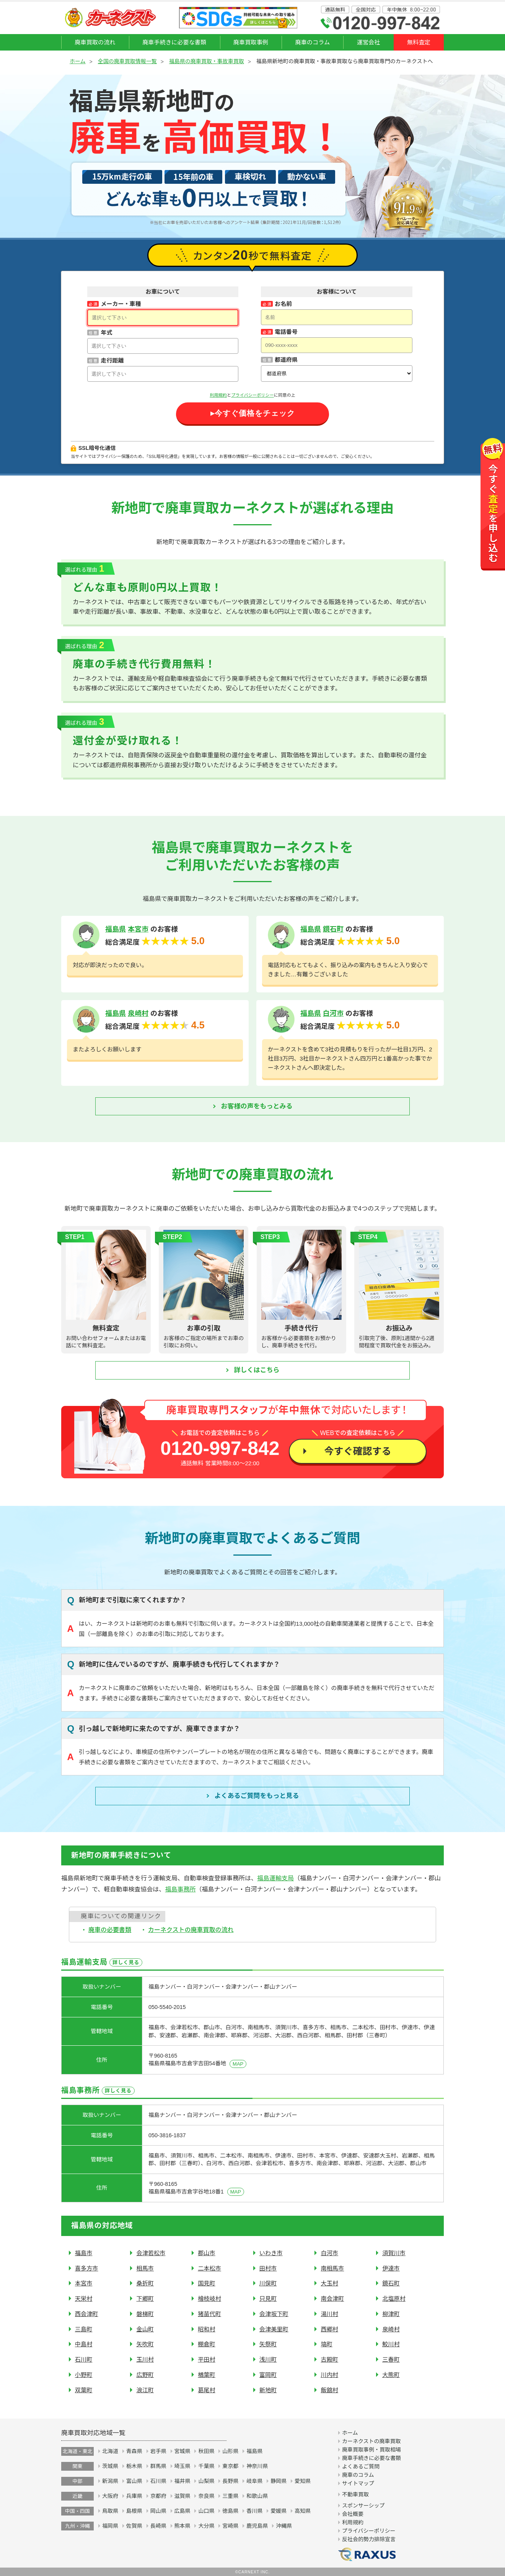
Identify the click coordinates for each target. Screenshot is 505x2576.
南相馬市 (332, 2268)
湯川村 (329, 2314)
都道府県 (286, 359)
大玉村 (329, 2283)
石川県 (158, 2481)
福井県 (182, 2481)
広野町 (145, 2375)
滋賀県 (182, 2496)
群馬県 (158, 2466)
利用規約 (218, 395)
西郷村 (329, 2329)
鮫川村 (391, 2344)
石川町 (84, 2359)
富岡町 (268, 2375)
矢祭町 (268, 2344)
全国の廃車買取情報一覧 (127, 61)
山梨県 (206, 2481)
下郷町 (145, 2298)
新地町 (268, 2390)
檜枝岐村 (209, 2298)
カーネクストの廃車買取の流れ (191, 1930)
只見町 (268, 2298)
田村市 (268, 2268)
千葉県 (206, 2466)
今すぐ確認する (357, 1451)
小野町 (84, 2375)
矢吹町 (145, 2344)
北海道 (110, 2451)
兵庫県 (134, 2496)
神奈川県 (257, 2466)
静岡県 (278, 2481)
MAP (238, 2064)
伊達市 (391, 2268)
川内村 (329, 2375)
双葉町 (84, 2390)
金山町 (145, 2329)
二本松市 (209, 2268)
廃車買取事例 (250, 42)
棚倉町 (206, 2344)
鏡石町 (333, 929)
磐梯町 (145, 2314)
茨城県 (110, 2466)
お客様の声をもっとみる (257, 1106)
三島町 (84, 2329)
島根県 (134, 2511)
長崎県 (158, 2526)
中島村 (84, 2344)
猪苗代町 (209, 2314)
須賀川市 (394, 2253)
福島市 (84, 2253)
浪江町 (145, 2390)
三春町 (391, 2359)
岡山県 (158, 2511)
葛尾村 (206, 2390)
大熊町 (391, 2375)
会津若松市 (150, 2253)
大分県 (206, 2526)
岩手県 (158, 2451)
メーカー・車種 (121, 304)
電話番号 (286, 332)
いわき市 (271, 2253)
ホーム (78, 61)
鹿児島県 (257, 2526)
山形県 (230, 2451)
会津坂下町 (273, 2314)
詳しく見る (125, 1962)
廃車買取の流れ (95, 42)
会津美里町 (273, 2329)
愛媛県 (278, 2511)
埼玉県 (182, 2466)
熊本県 (182, 2526)
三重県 (230, 2496)
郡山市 (206, 2253)
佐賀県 (134, 2526)
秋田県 (206, 2451)
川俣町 (268, 2283)
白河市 (333, 1013)
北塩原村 (394, 2298)
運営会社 (368, 42)
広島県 (182, 2511)
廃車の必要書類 (109, 1930)
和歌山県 (257, 2496)
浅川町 (268, 2359)
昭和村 (206, 2329)
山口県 (206, 2511)
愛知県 (303, 2481)
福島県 (115, 929)
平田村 (206, 2359)
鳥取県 (110, 2511)
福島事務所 (180, 1889)
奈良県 (206, 2496)
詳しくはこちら (257, 1370)
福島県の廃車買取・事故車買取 (206, 61)
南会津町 (332, 2298)
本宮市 (138, 929)
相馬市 (145, 2268)
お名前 (283, 304)
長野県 (230, 2481)
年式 (106, 332)
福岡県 (110, 2526)
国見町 (206, 2283)
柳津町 (391, 2314)
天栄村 (84, 2298)
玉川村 (145, 2359)
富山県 (134, 2481)
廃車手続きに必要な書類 (174, 42)
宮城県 (182, 2451)
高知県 (303, 2511)
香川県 (254, 2511)
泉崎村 (138, 1013)
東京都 (230, 2466)
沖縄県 (284, 2526)
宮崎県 (230, 2526)
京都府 (158, 2496)
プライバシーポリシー (252, 395)
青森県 (134, 2451)
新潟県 (110, 2481)
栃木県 (134, 2466)
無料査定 (418, 42)
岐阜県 (254, 2481)
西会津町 (86, 2314)
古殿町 (329, 2359)
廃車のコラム (312, 42)
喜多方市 (86, 2268)
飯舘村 (329, 2390)
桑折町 (145, 2283)
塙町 (326, 2344)
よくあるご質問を (257, 1796)
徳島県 (230, 2511)
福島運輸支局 (275, 1878)
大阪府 (110, 2496)
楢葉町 (206, 2375)
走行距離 (112, 360)
